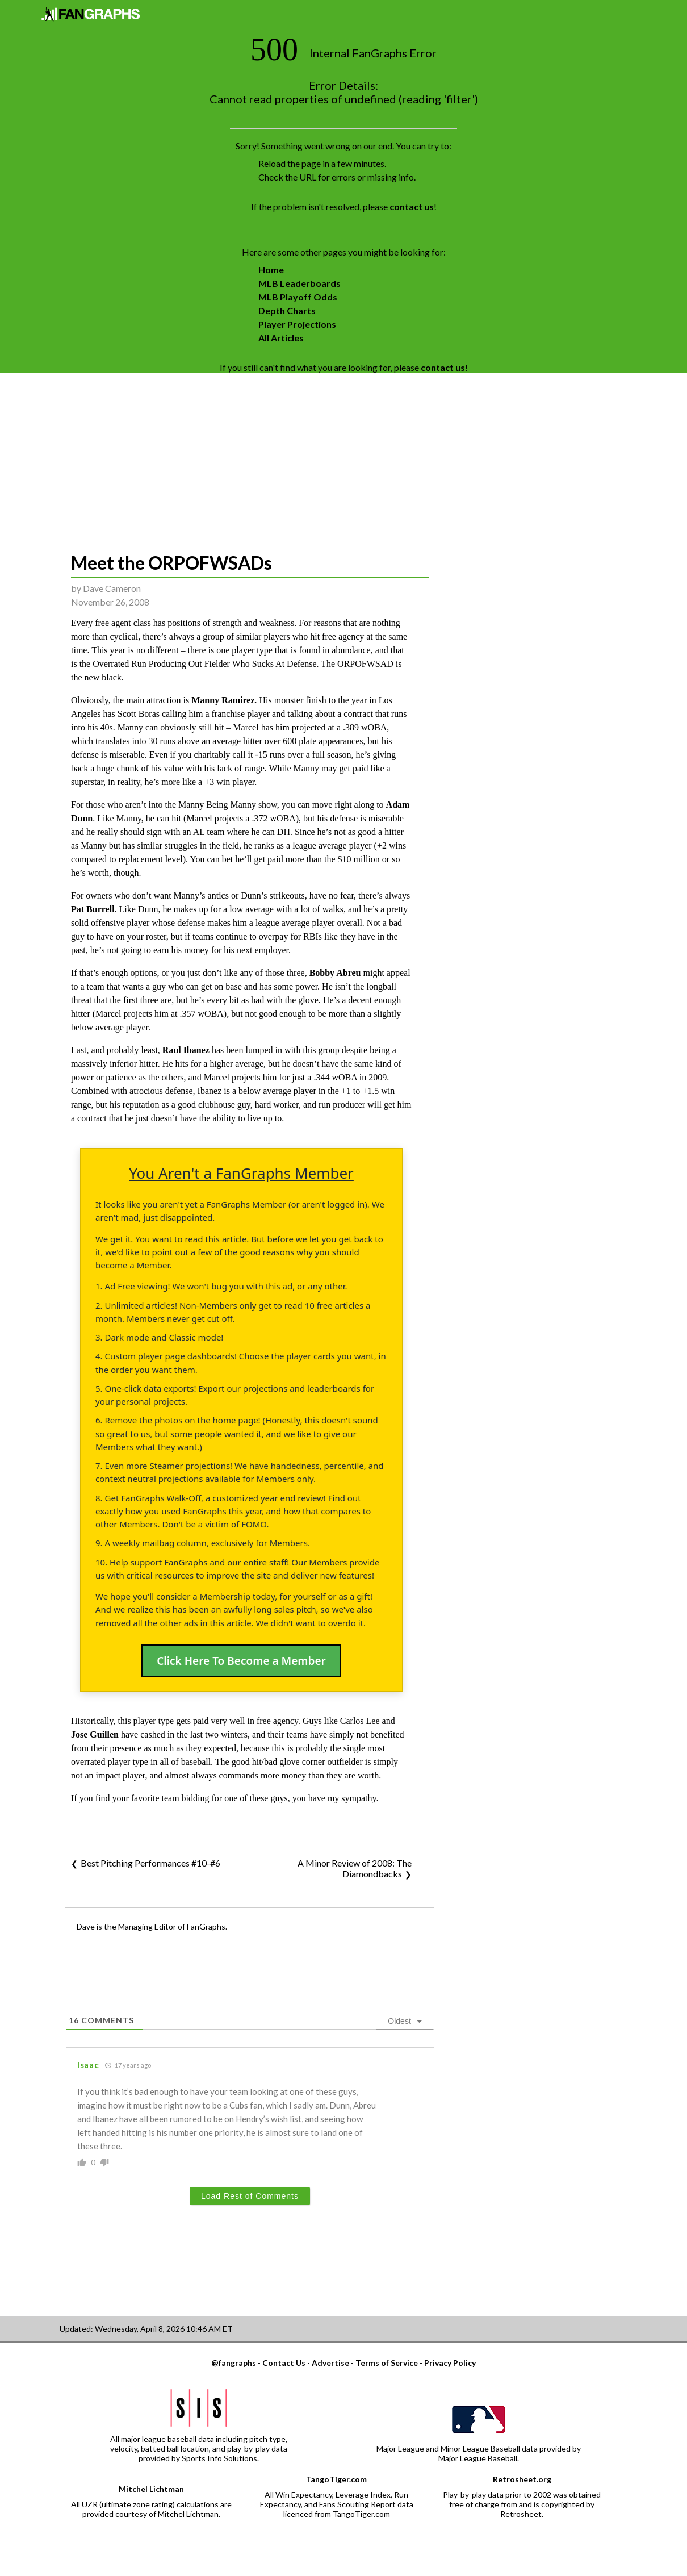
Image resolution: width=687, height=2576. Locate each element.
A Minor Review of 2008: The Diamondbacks (355, 1868)
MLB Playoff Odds (297, 296)
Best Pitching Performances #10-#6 (150, 1862)
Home (271, 269)
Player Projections (297, 324)
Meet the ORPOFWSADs (171, 563)
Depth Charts (287, 310)
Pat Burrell (93, 909)
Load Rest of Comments (250, 2196)
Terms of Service (386, 2363)
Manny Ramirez (222, 700)
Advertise (330, 2363)
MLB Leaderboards (299, 283)
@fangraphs (233, 2363)
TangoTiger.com (336, 2479)
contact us (411, 206)
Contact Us (283, 2363)
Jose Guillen (95, 1734)
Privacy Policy (450, 2363)
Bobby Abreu (335, 973)
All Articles (281, 337)
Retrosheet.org (522, 2479)
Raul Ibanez (186, 1050)
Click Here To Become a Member (241, 1661)
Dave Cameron (112, 588)
